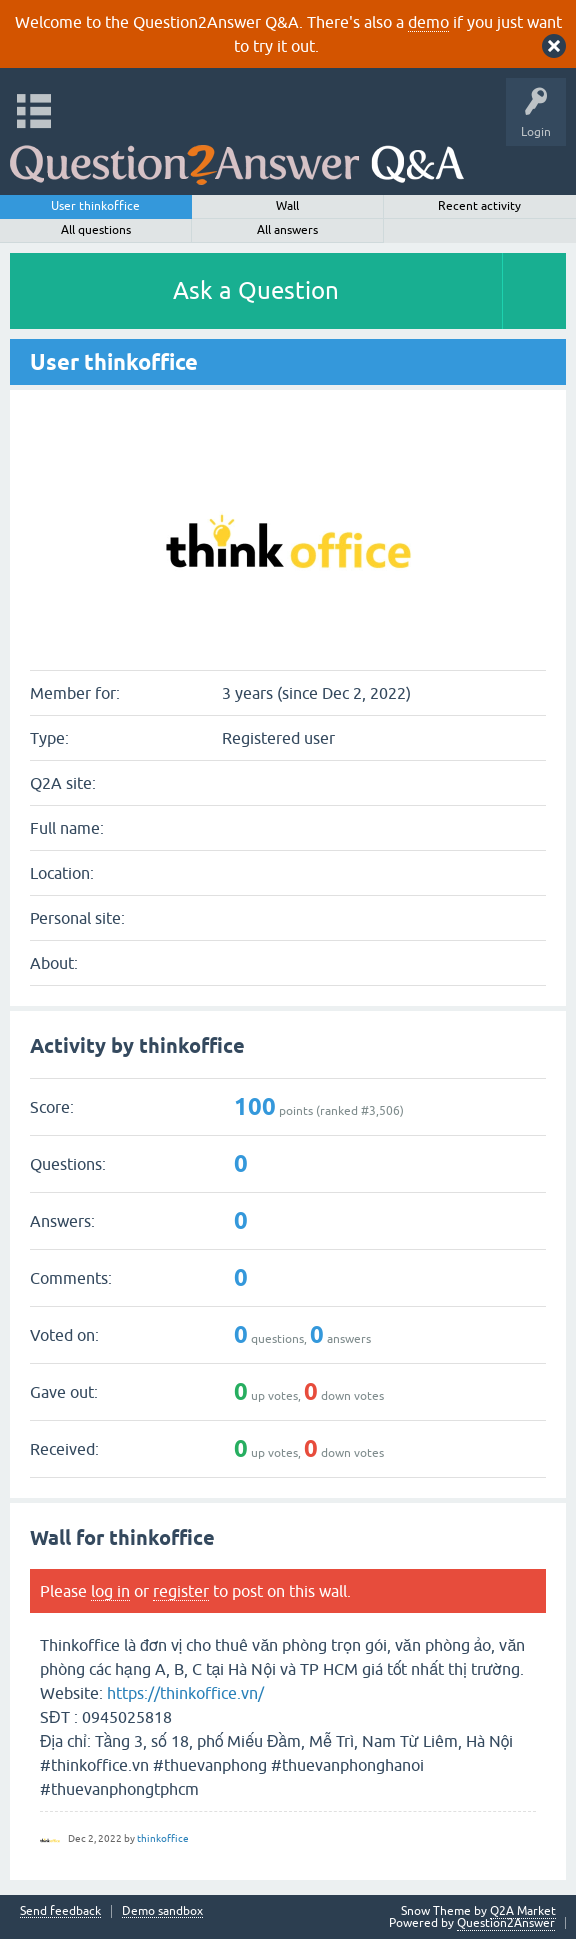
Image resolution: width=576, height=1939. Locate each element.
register (181, 1591)
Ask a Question (256, 290)
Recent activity (479, 206)
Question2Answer (506, 1923)
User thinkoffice (95, 206)
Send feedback (60, 1911)
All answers (287, 230)
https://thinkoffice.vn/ (185, 1693)
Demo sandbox (162, 1911)
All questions (96, 230)
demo (428, 22)
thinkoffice (163, 1838)
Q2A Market (523, 1911)
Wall (287, 206)
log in (110, 1591)
